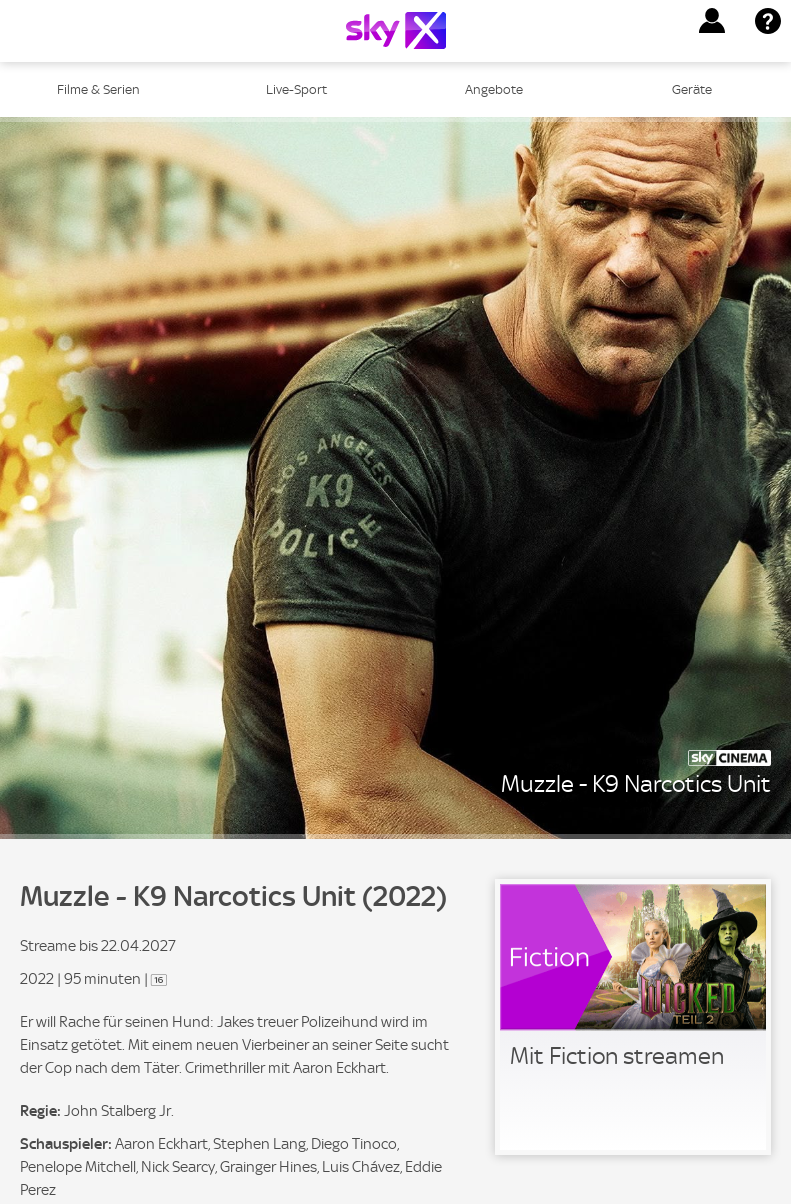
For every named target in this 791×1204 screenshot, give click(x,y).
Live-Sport (296, 89)
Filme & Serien (98, 89)
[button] (712, 21)
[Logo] (396, 30)
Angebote (494, 89)
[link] (633, 1017)
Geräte (692, 89)
